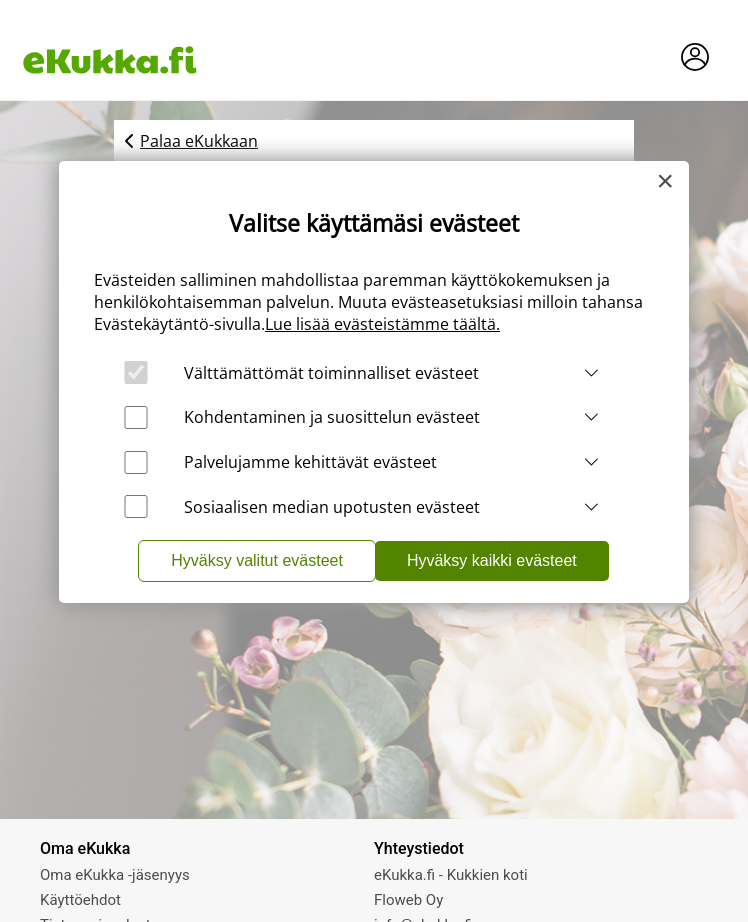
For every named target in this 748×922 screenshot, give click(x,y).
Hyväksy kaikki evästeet (492, 560)
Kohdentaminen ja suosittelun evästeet (332, 417)
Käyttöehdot (80, 900)
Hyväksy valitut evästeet (257, 560)
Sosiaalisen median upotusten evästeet (332, 507)
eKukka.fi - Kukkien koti (451, 875)
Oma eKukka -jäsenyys (115, 875)
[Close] (665, 181)
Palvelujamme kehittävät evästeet (310, 462)
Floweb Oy (408, 900)
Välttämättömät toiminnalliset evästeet (331, 373)
